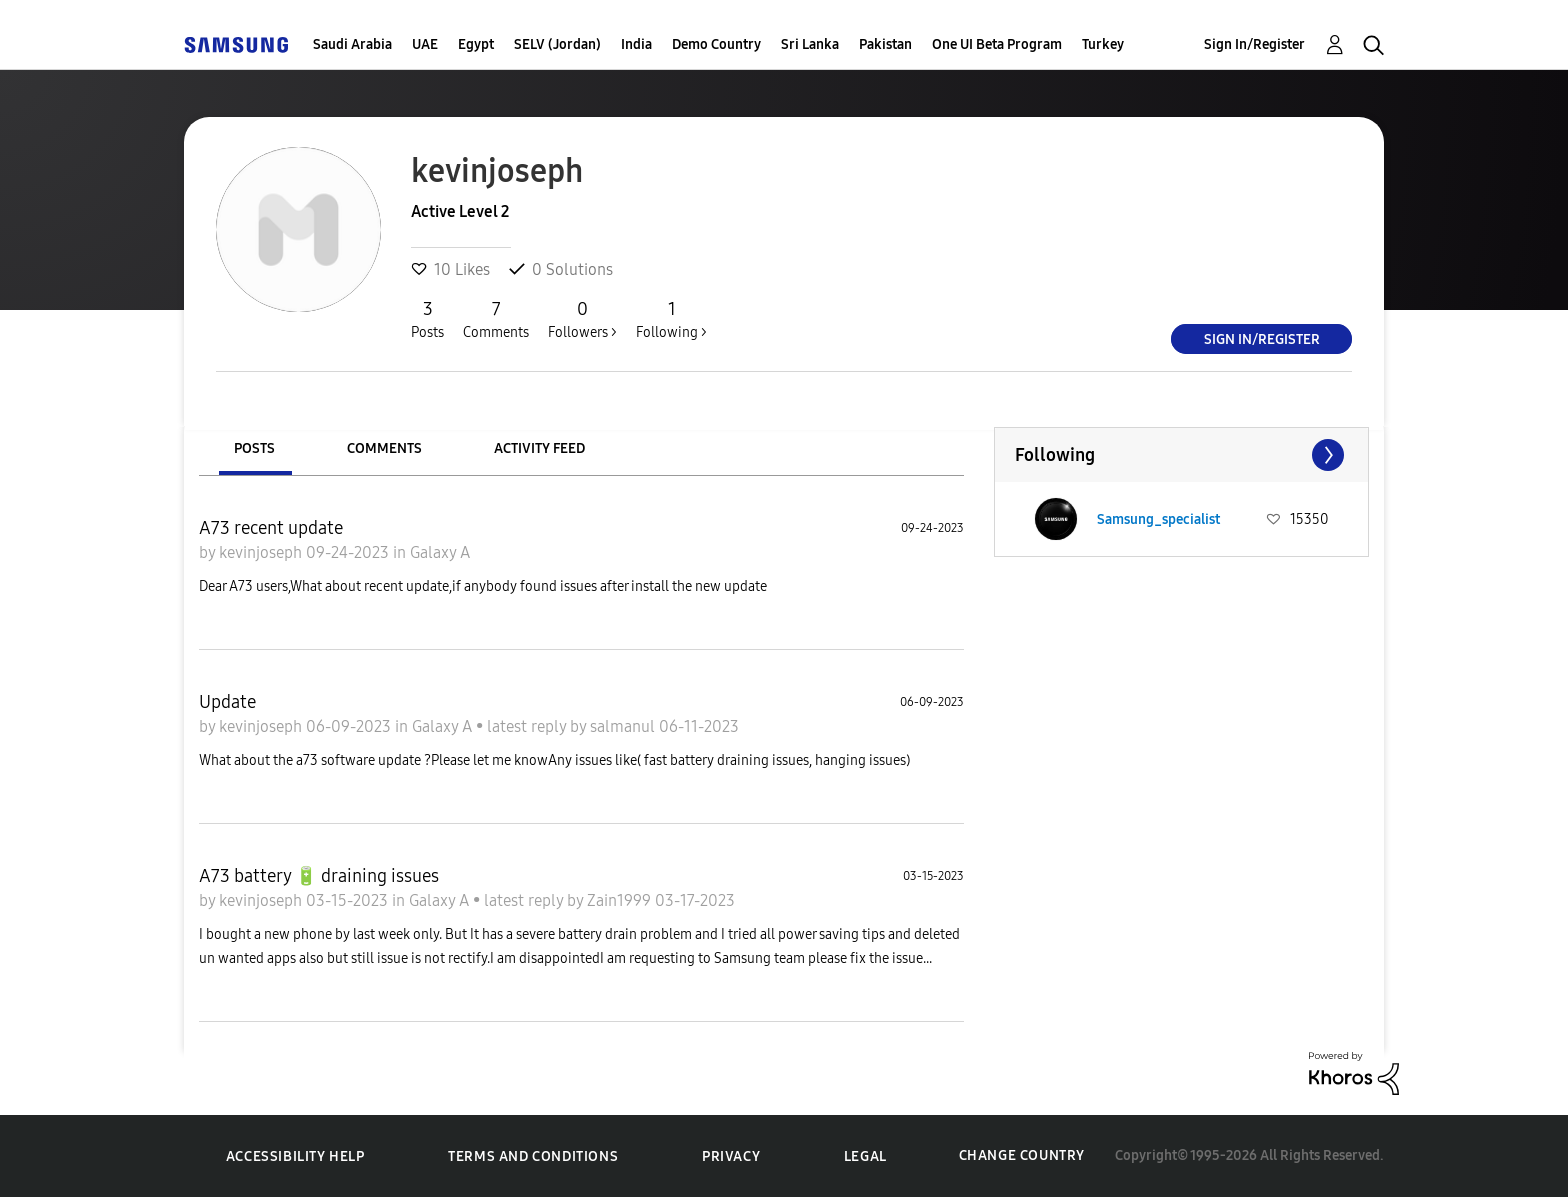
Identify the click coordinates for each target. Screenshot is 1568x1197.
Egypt (476, 44)
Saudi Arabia (352, 44)
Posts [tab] (254, 448)
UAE (425, 44)
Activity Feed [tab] (539, 448)
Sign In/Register (1254, 44)
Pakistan (885, 44)
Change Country (1022, 1155)
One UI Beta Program (997, 44)
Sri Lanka (810, 44)
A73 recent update (271, 528)
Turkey (1103, 44)
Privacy (731, 1156)
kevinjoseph (262, 552)
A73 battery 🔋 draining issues (319, 876)
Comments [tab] (384, 448)
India (636, 44)
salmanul (624, 726)
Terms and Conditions (533, 1156)
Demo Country (716, 44)
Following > (671, 319)
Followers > (582, 319)
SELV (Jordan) (557, 44)
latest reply (528, 726)
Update (227, 702)
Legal (865, 1156)
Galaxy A (440, 552)
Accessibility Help (295, 1156)
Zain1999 (621, 900)
